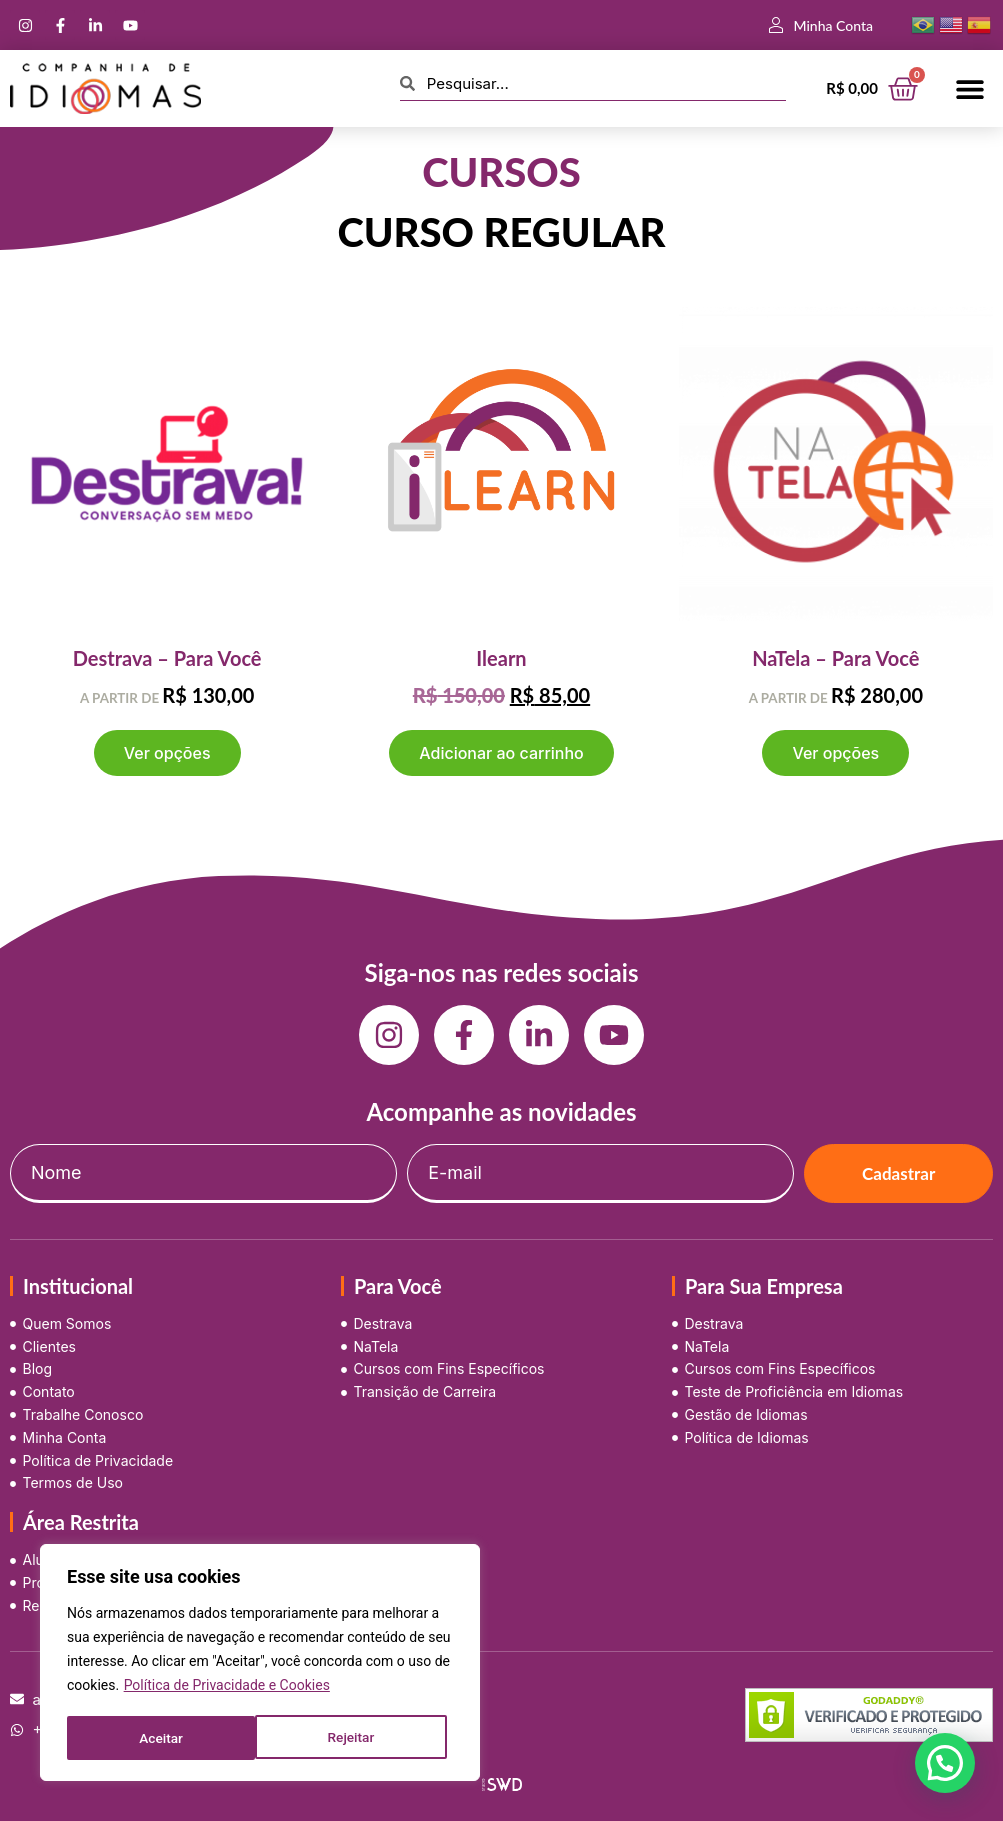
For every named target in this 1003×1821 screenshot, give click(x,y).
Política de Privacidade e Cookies (227, 1688)
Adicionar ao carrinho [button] (501, 753)
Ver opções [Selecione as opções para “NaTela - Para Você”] (835, 753)
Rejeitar (162, 1738)
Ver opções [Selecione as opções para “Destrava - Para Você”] (167, 753)
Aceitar (359, 1738)
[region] (260, 1664)
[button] (970, 88)
